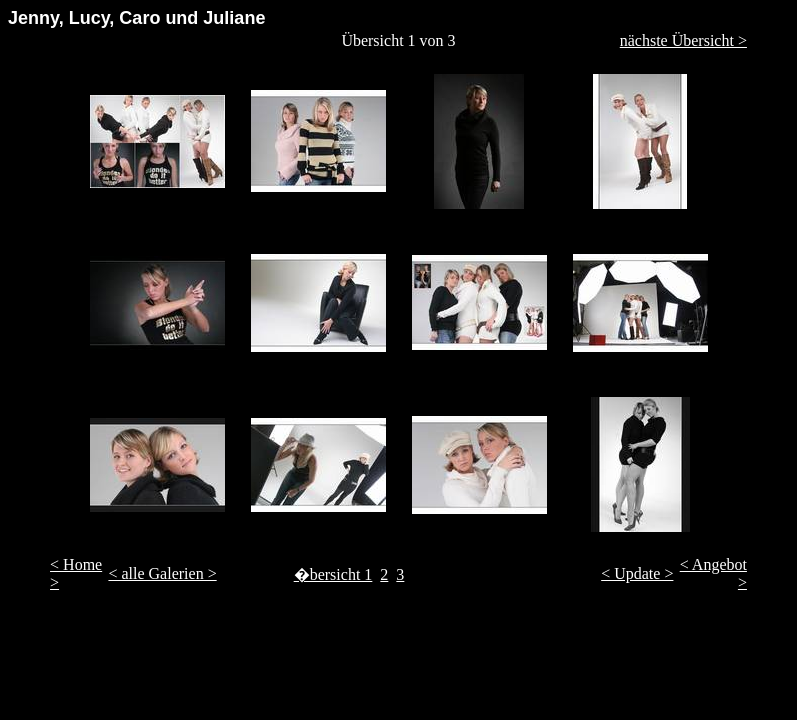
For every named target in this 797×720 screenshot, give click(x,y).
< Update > (637, 573)
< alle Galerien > (162, 573)
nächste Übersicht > (683, 40)
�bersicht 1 (333, 574)
